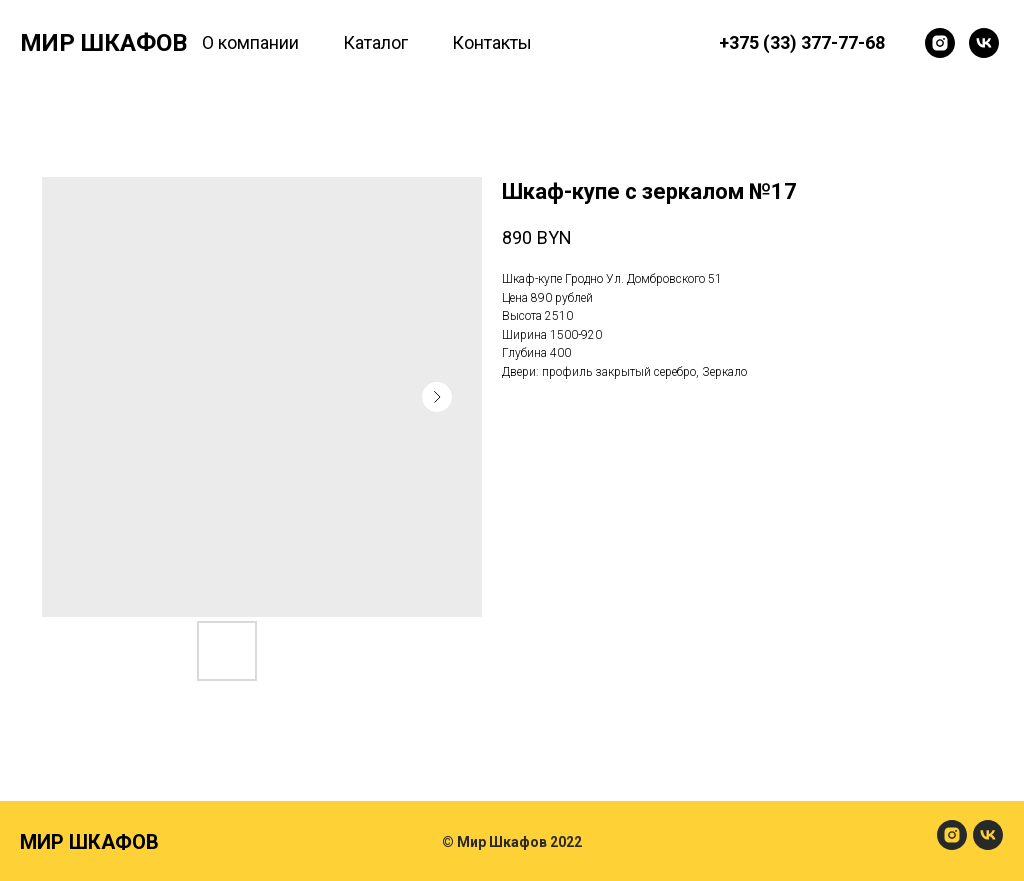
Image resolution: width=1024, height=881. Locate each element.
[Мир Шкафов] (940, 43)
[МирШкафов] (952, 844)
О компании (250, 42)
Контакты (492, 42)
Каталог (375, 42)
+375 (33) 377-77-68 (802, 42)
